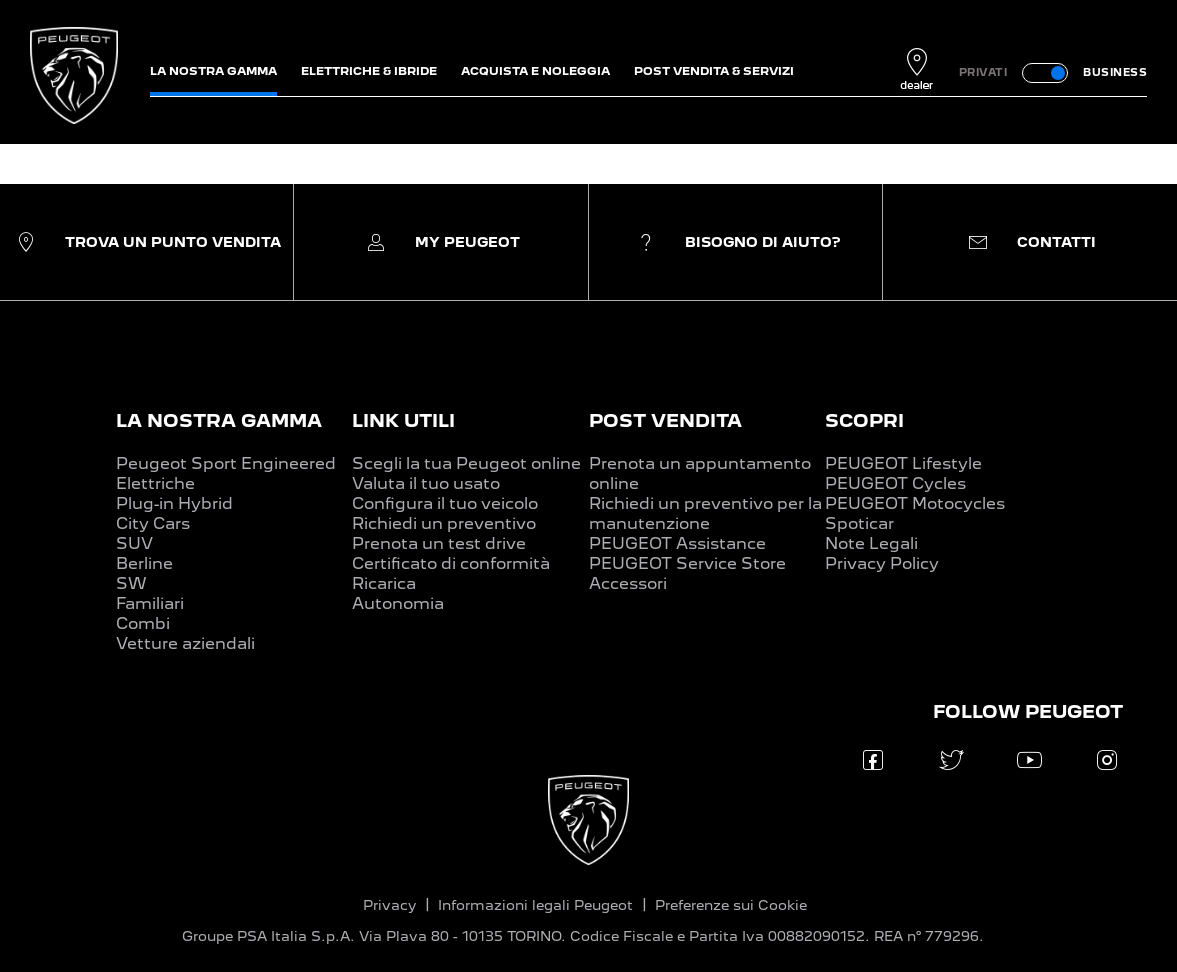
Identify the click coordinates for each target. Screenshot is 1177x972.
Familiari (150, 603)
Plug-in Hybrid (174, 503)
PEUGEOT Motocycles (915, 503)
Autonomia (398, 603)
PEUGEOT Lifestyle (903, 463)
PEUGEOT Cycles (895, 483)
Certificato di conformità (451, 563)
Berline (144, 563)
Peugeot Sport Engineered (226, 463)
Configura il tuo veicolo (445, 503)
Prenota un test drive (439, 543)
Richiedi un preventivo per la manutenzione (705, 513)
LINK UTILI (403, 420)
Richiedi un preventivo (444, 523)
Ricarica (384, 583)
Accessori (628, 583)
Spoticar (859, 523)
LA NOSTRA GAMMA (219, 420)
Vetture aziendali (185, 643)
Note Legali (871, 543)
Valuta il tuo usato (426, 483)
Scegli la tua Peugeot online (466, 463)
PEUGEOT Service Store (687, 563)
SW (131, 583)
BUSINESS (1115, 72)
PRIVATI (983, 72)
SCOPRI (864, 420)
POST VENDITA (665, 420)
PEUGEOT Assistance (677, 543)
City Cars (153, 523)
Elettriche (155, 483)
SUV (134, 543)
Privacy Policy (882, 563)
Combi (143, 623)
